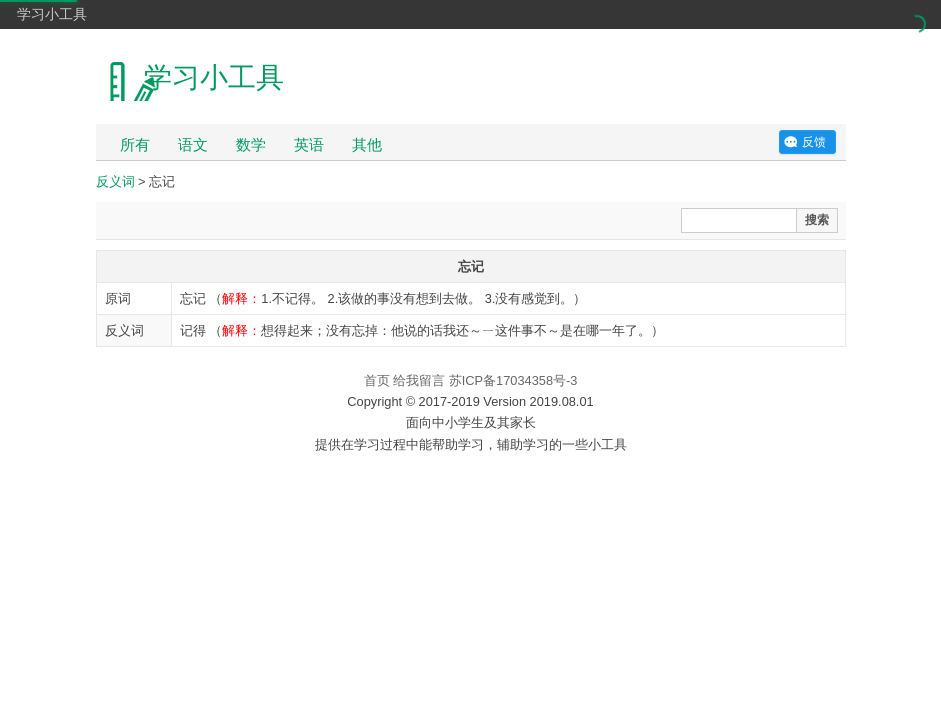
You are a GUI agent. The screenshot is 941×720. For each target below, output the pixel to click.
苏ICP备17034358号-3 (513, 380)
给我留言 (419, 380)
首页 (377, 380)
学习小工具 (52, 14)
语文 (193, 144)
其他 (367, 144)
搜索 (817, 220)
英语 (309, 144)
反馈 (814, 142)
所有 (135, 144)
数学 (251, 144)
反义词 (115, 181)
